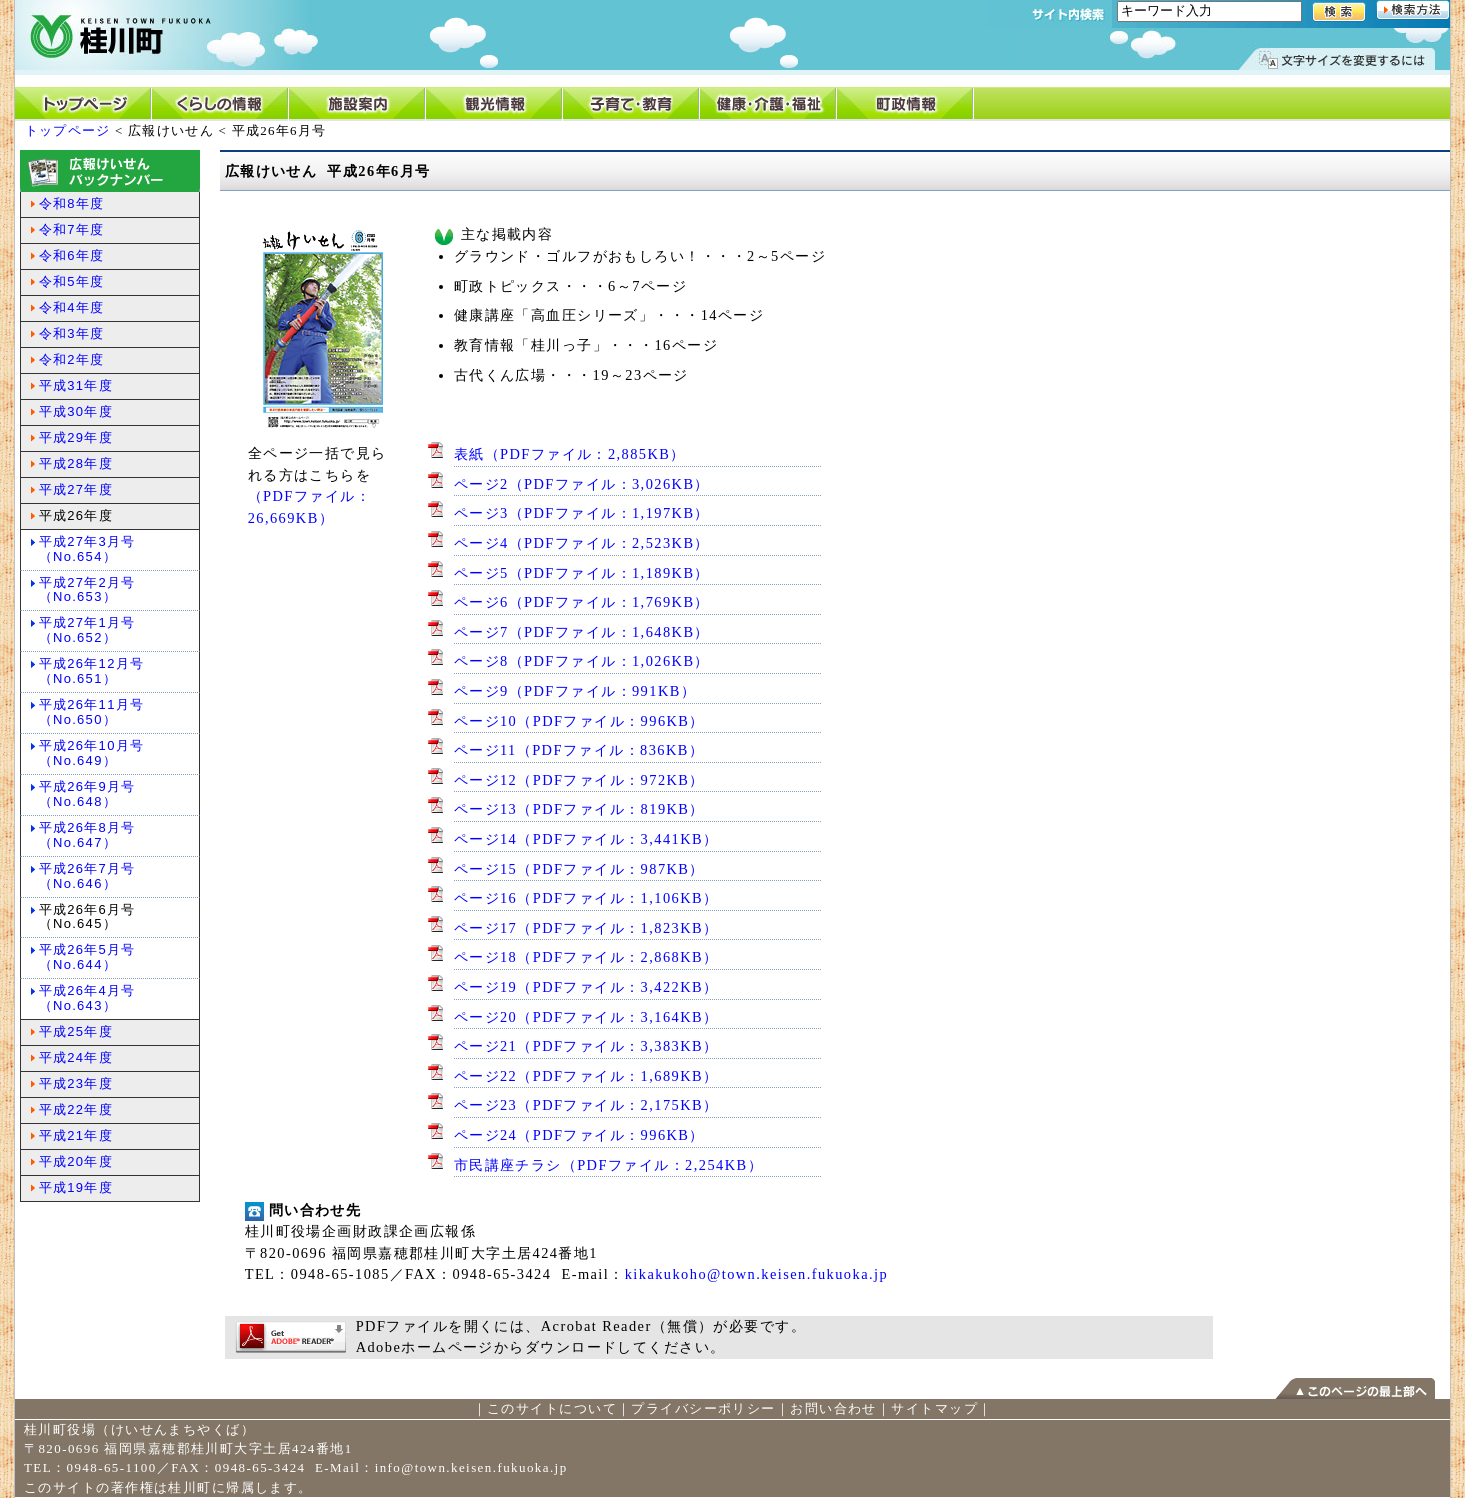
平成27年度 (76, 489)
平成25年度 (76, 1031)
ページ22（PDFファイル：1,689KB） (586, 1076)
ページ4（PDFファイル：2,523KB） (582, 543)
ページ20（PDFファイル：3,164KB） (586, 1017)
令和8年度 (72, 203)
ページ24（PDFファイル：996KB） (579, 1135)
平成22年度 (76, 1109)
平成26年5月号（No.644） (87, 957)
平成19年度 (76, 1187)
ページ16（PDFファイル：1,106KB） (586, 898)
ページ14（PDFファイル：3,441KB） (586, 839)
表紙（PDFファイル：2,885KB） (570, 454)
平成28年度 (76, 463)
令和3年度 (72, 333)
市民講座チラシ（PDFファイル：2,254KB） (608, 1165)
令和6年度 (72, 255)
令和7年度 (72, 229)
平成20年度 (76, 1161)
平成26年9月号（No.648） (87, 794)
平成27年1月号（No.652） (87, 630)
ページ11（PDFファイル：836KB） (579, 750)
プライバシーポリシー (703, 1408)
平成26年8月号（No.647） (87, 835)
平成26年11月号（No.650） (92, 712)
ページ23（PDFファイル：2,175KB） (586, 1105)
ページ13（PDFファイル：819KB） (579, 809)
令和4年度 (72, 307)
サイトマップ (934, 1408)
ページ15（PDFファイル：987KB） (579, 869)
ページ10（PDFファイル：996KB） (579, 721)
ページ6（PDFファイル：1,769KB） (582, 602)
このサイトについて (552, 1408)
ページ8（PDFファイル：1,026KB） (582, 661)
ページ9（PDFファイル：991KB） (575, 691)
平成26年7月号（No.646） (87, 876)
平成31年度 (76, 385)
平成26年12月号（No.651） (92, 671)
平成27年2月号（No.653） (87, 590)
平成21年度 (76, 1135)
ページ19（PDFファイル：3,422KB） (586, 987)
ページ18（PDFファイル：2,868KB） (586, 957)
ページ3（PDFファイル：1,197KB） (582, 513)
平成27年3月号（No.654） (87, 549)
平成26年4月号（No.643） (87, 998)
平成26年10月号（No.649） (92, 753)
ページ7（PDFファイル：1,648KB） (582, 632)
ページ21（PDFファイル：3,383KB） (586, 1046)
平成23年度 (76, 1083)
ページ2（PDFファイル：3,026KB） (582, 484)
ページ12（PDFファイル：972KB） (579, 780)
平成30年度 (76, 411)
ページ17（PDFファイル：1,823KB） (586, 928)
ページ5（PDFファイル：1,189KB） (582, 573)
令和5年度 (72, 281)
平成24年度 (76, 1057)
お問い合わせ (833, 1408)
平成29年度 (76, 437)
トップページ (68, 130)
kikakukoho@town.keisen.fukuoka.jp (756, 1274)
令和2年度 (72, 359)
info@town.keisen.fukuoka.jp (471, 1467)
